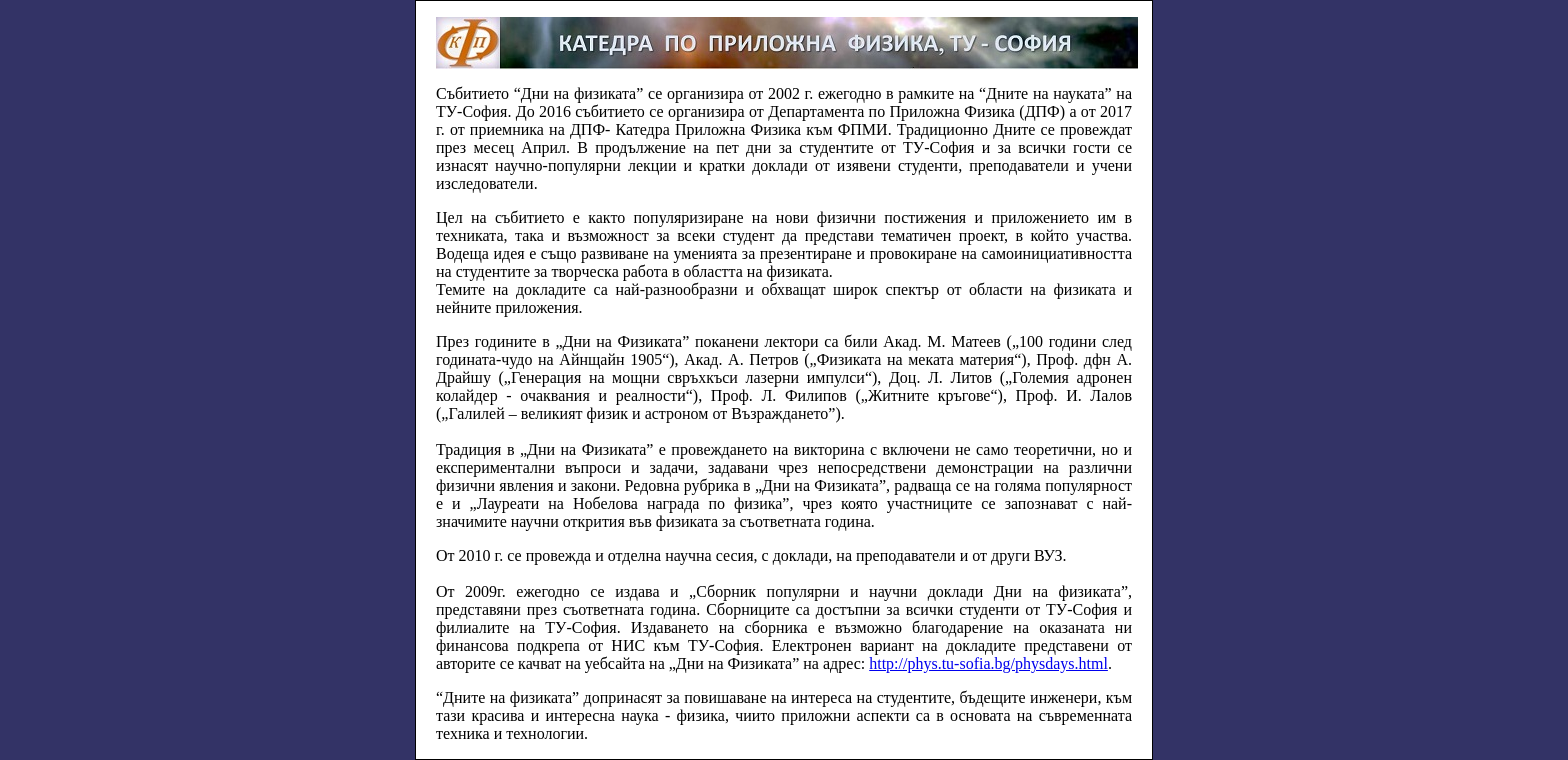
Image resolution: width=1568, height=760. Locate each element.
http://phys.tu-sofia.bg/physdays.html (988, 663)
